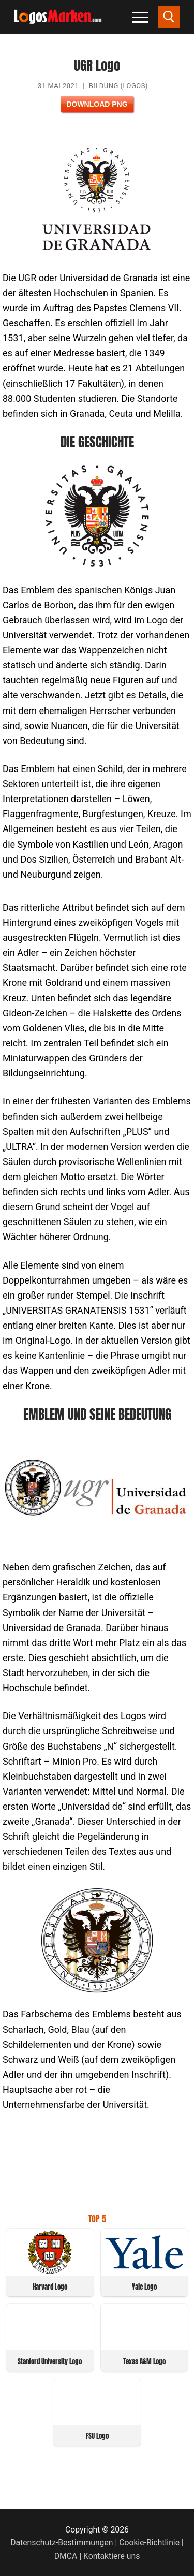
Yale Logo (144, 2287)
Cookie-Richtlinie (149, 2543)
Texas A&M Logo (144, 2361)
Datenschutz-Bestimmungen (61, 2543)
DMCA (66, 2556)
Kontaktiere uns (111, 2556)
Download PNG (96, 104)
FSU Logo (97, 2436)
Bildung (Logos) (118, 86)
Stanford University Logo (50, 2361)
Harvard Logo (50, 2287)
